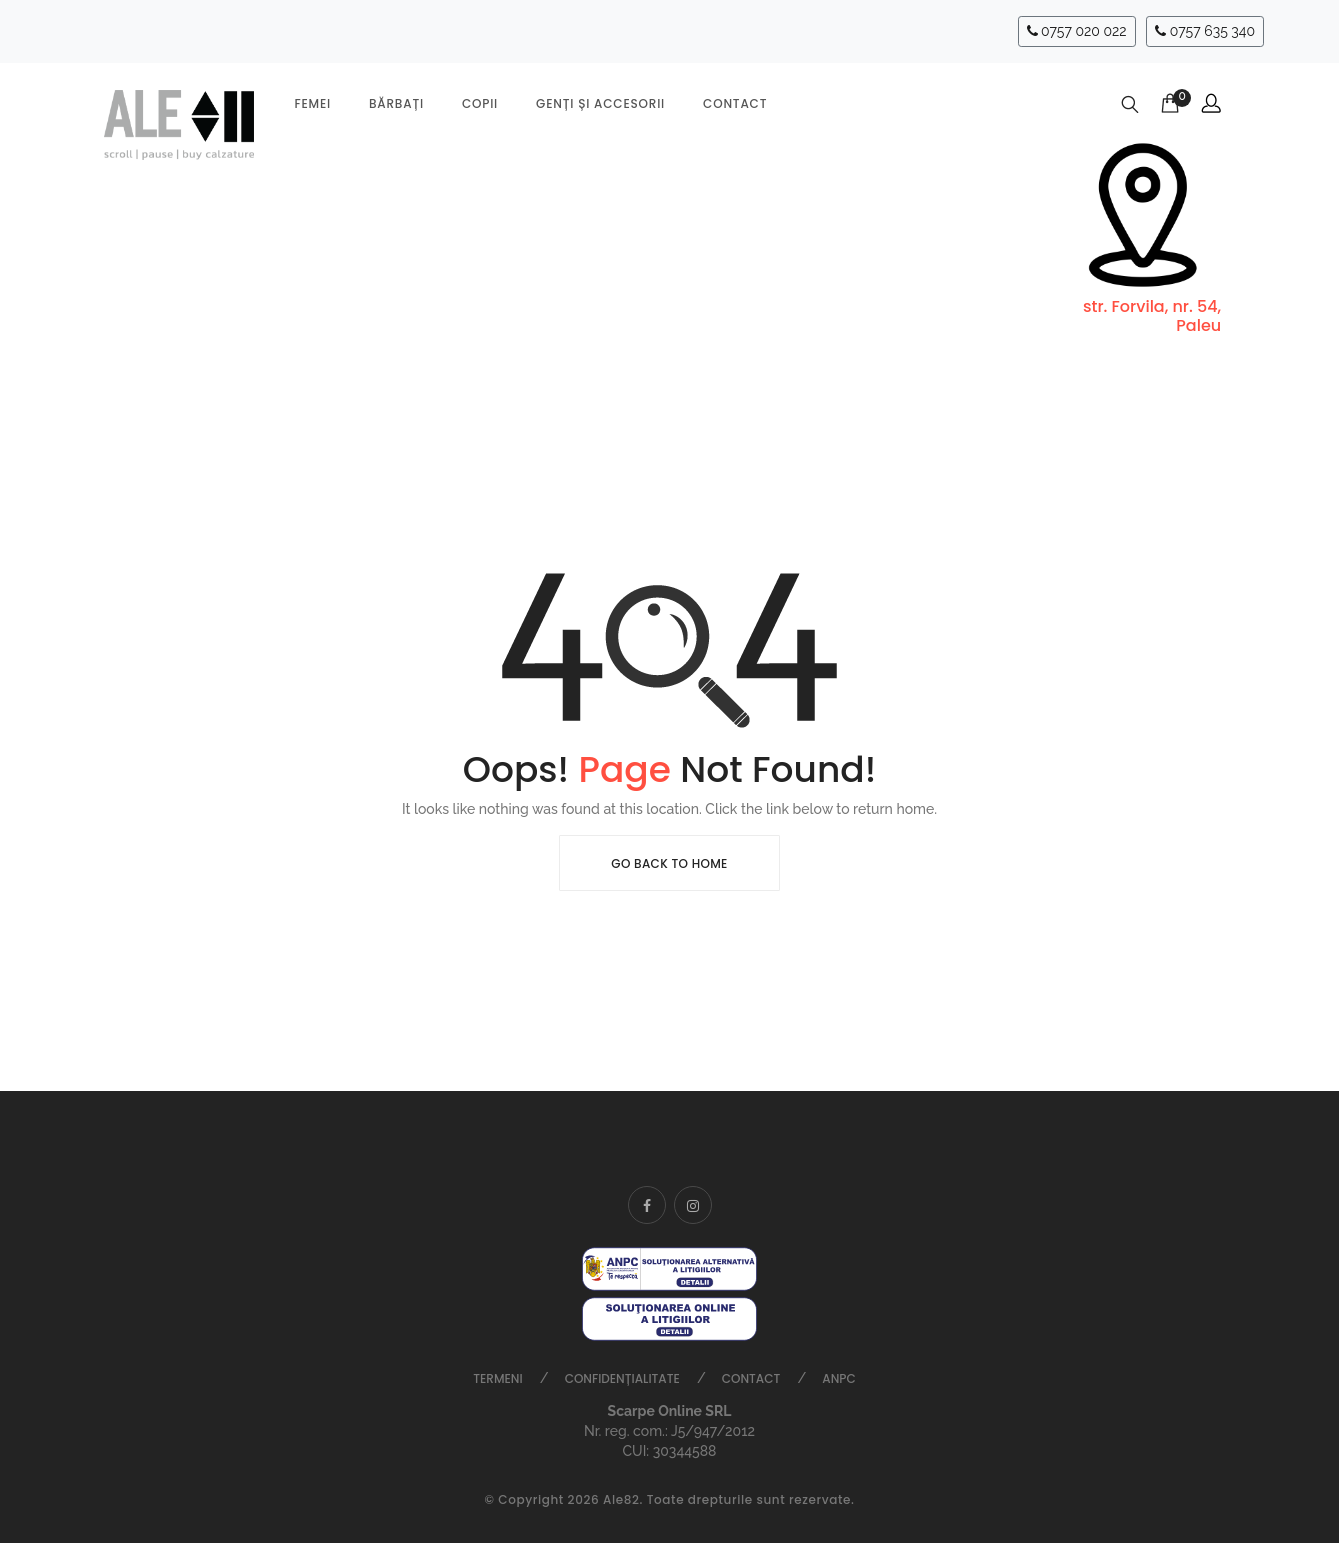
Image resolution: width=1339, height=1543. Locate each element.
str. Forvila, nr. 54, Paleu (1152, 316)
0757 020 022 (1077, 31)
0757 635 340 (1205, 31)
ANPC (838, 1378)
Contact (735, 103)
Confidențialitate (622, 1378)
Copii (480, 103)
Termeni (497, 1378)
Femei (312, 103)
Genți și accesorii (600, 103)
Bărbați (396, 103)
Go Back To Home (669, 863)
